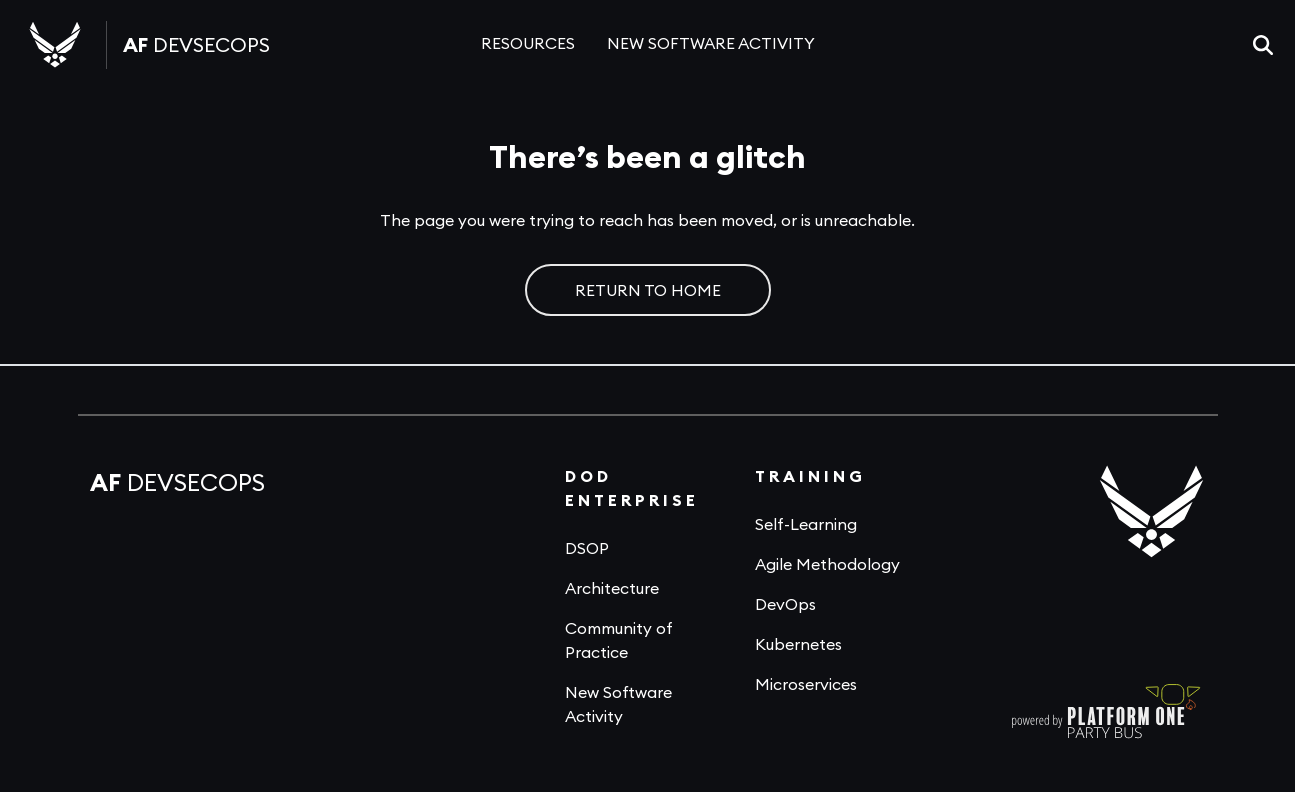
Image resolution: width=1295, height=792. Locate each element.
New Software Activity (618, 704)
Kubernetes (798, 644)
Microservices (806, 684)
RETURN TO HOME (648, 290)
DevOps (785, 604)
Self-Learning (806, 524)
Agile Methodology (827, 564)
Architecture (612, 588)
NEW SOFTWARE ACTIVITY (711, 43)
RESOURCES (528, 43)
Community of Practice (619, 640)
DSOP (587, 548)
